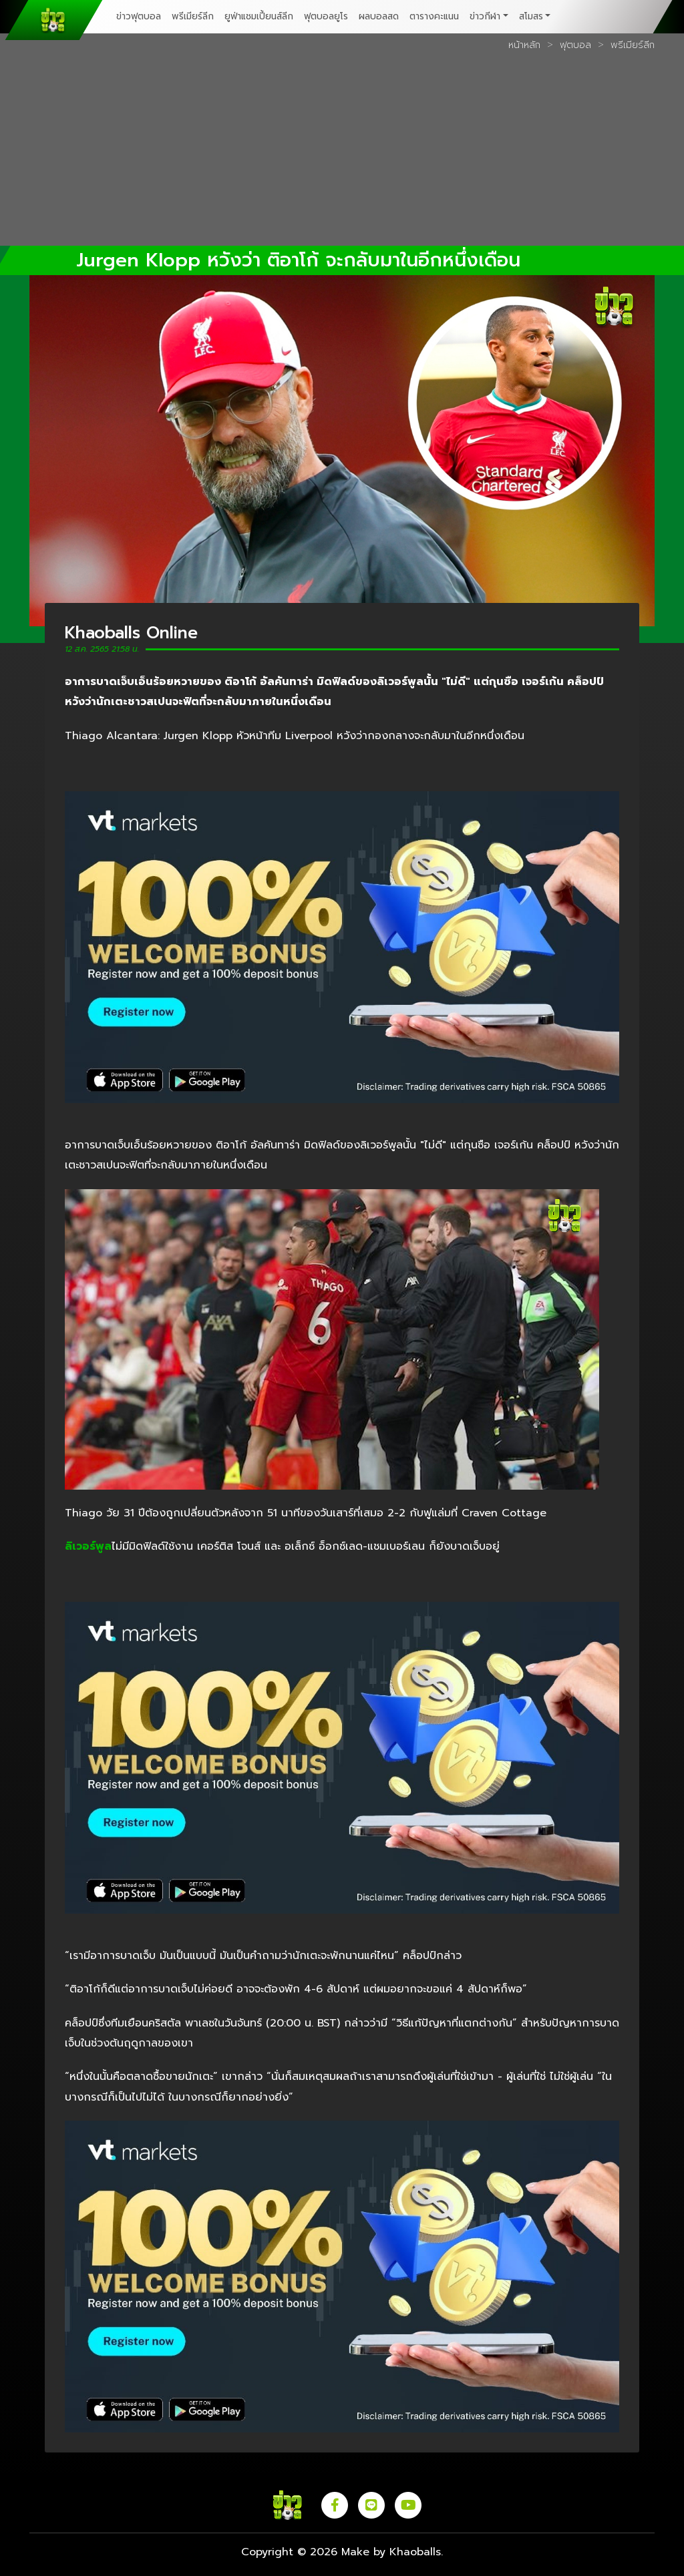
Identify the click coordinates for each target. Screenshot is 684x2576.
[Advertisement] (342, 152)
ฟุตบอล (575, 45)
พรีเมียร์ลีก (193, 16)
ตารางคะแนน (434, 16)
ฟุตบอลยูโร (326, 16)
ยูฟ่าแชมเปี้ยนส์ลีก (258, 16)
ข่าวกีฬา (485, 16)
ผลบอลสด (379, 16)
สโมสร (531, 16)
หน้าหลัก (524, 45)
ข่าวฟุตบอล (138, 16)
